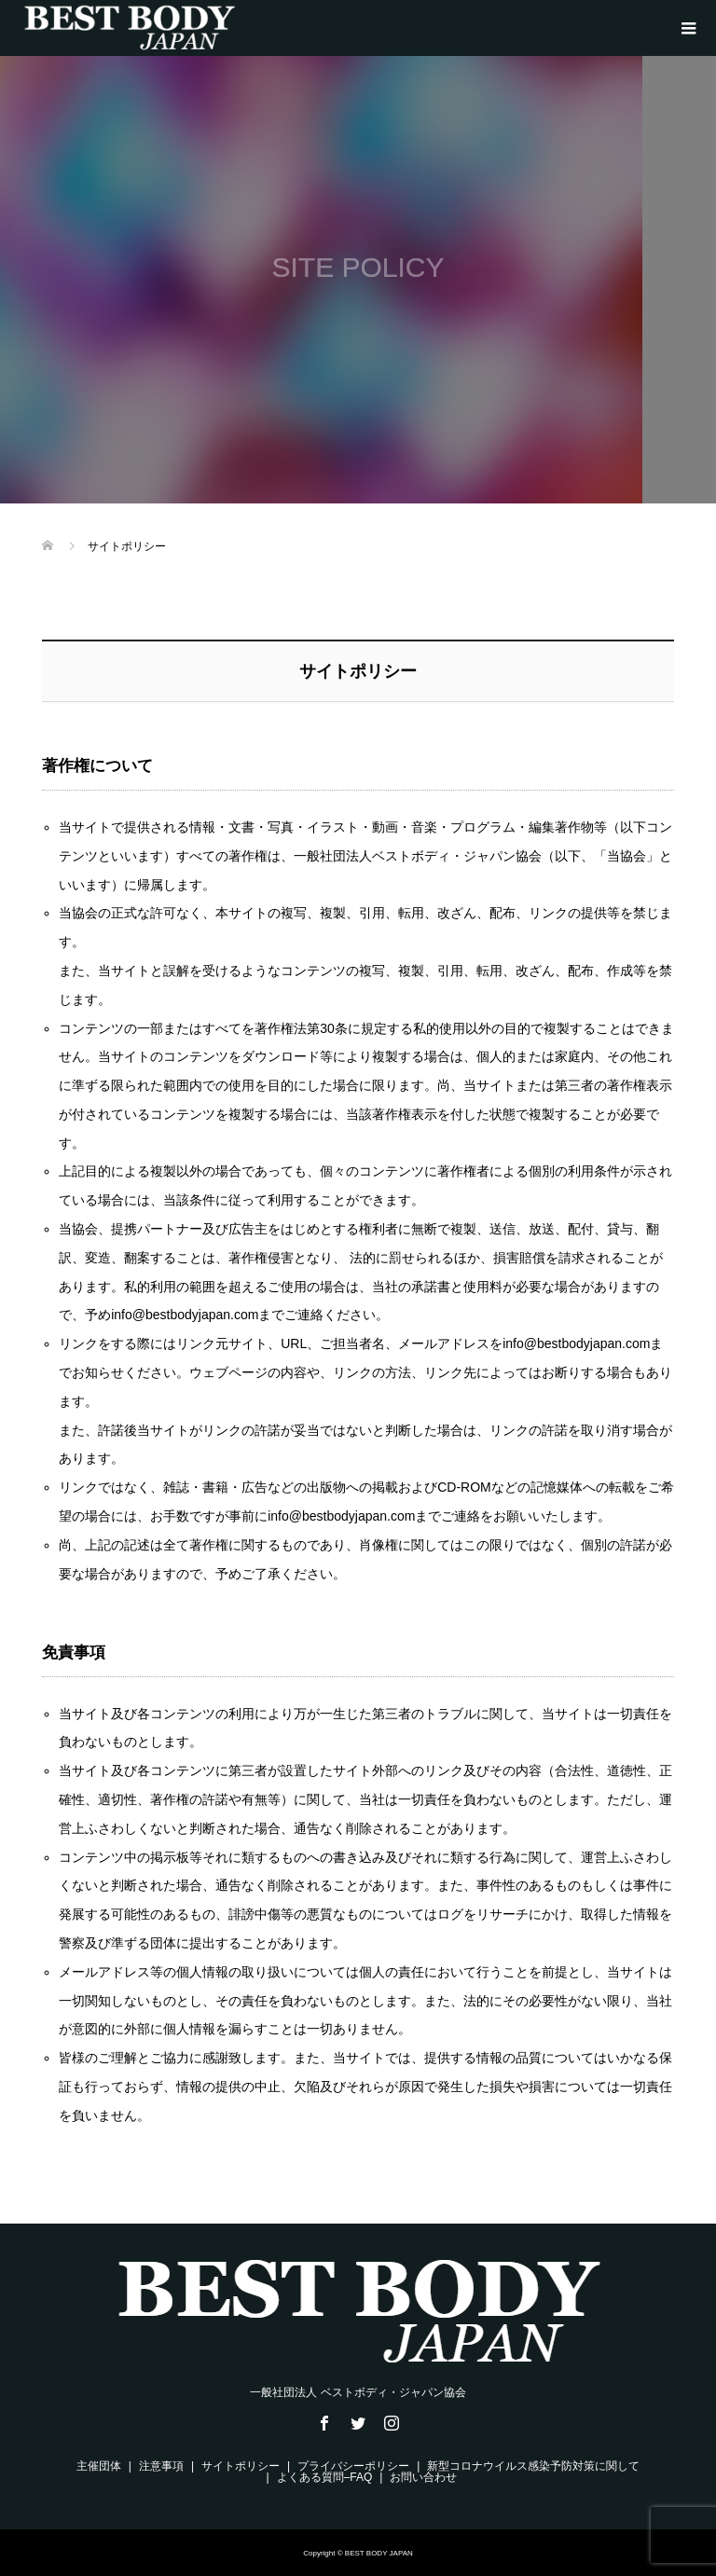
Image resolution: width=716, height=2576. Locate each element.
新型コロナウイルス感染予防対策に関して (533, 2466)
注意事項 (161, 2466)
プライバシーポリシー (353, 2466)
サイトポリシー (240, 2466)
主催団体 (98, 2466)
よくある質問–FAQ (325, 2477)
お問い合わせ (423, 2477)
